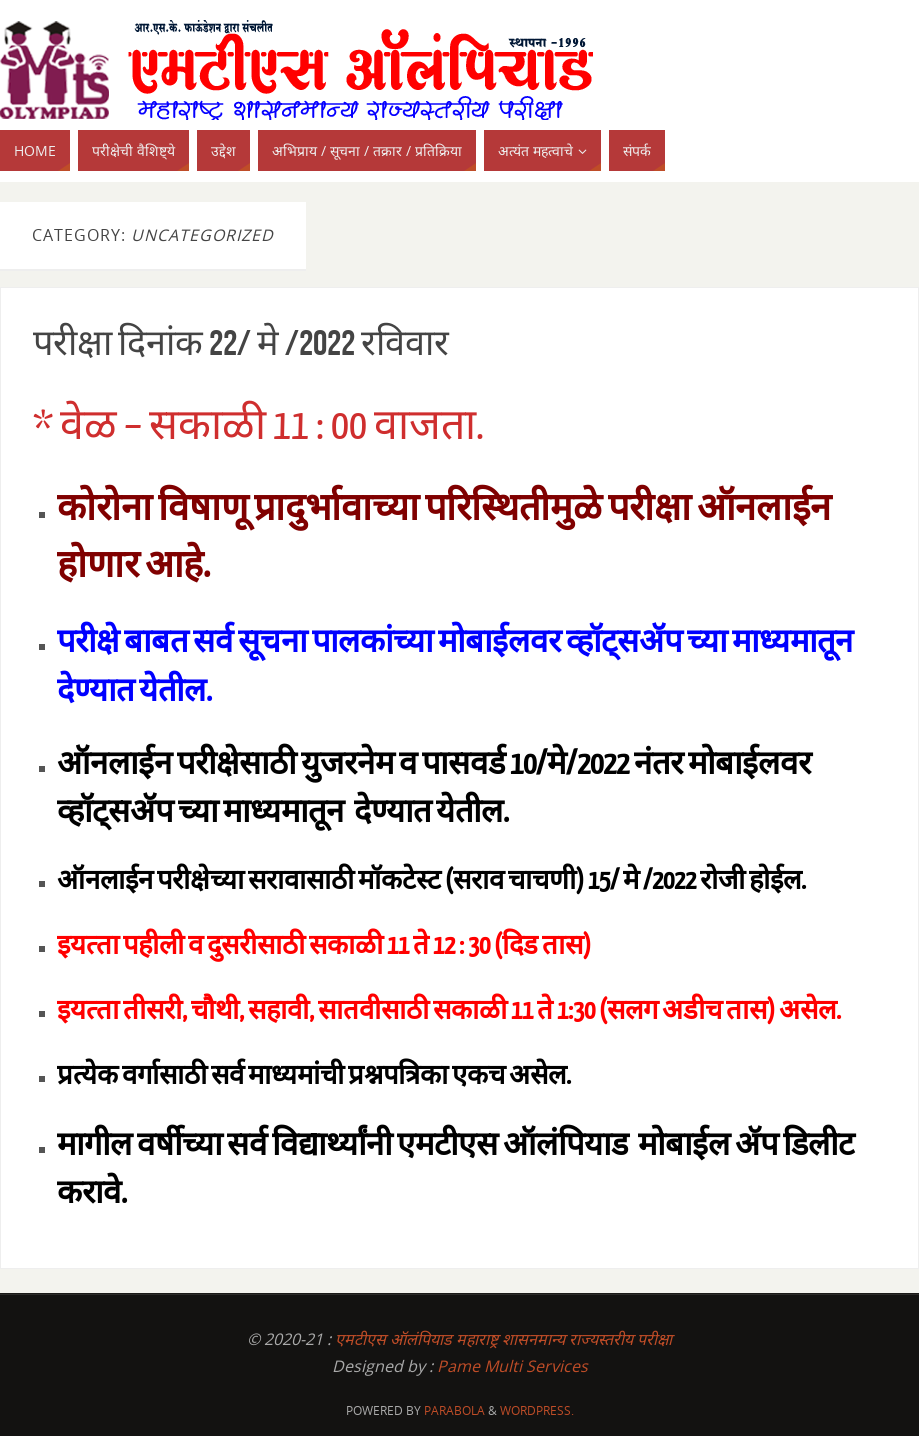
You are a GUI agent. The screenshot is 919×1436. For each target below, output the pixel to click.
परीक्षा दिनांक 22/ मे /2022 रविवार (241, 342)
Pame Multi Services (512, 1366)
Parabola (454, 1410)
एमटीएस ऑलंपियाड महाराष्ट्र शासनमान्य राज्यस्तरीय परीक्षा (503, 1339)
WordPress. (537, 1410)
